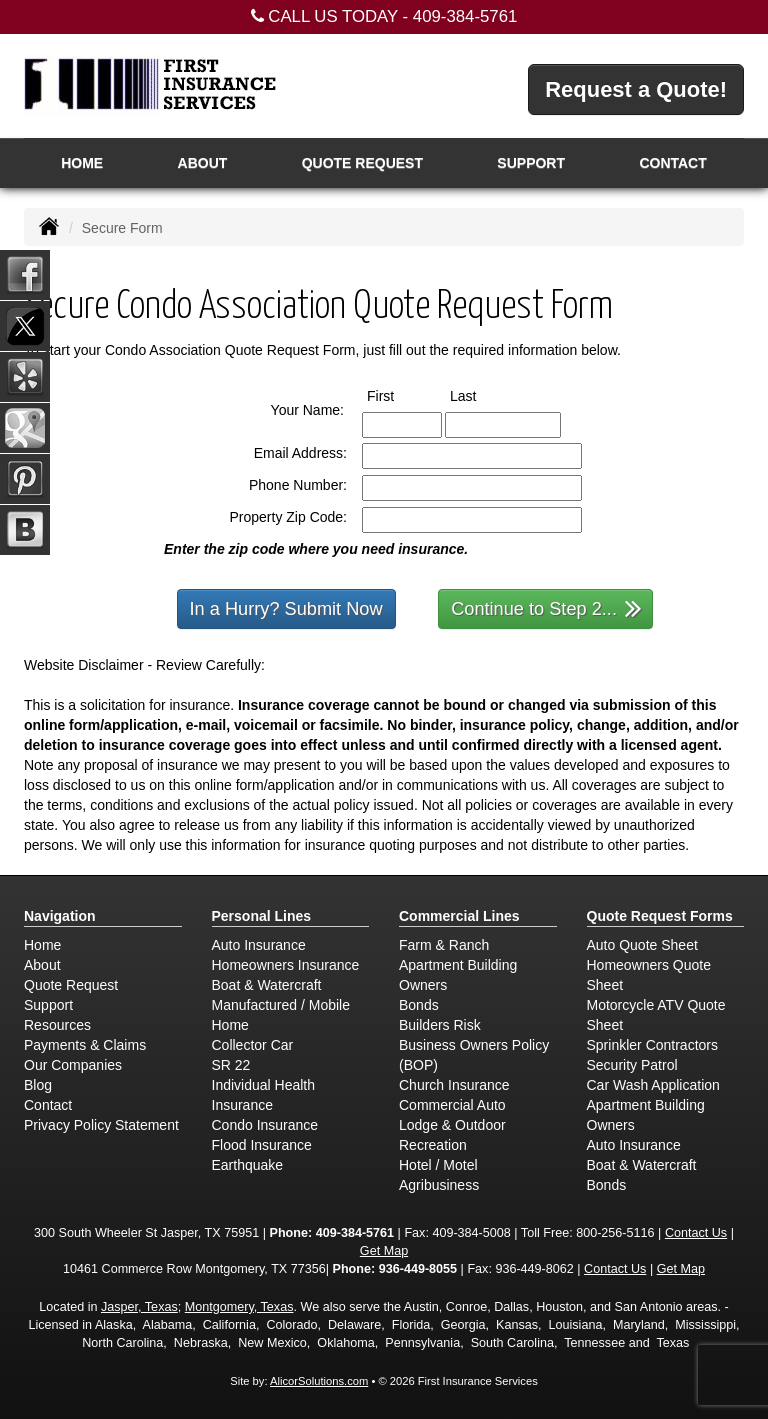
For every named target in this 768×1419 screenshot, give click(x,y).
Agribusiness (439, 1185)
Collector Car (253, 1045)
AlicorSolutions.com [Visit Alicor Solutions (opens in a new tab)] (319, 1381)
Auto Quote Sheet (642, 945)
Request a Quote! (636, 89)
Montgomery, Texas (239, 1307)
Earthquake (248, 1165)
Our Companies (73, 1065)
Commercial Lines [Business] (459, 916)
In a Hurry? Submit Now (286, 609)
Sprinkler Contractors (653, 1045)
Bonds (419, 1005)
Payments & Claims (85, 1045)
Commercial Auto (452, 1105)
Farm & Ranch (444, 945)
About (203, 163)
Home (82, 163)
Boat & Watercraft (267, 985)
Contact (48, 1105)
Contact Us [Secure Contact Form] (696, 1233)
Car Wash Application (653, 1085)
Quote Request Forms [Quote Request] (660, 916)
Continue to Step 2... (546, 607)
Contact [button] (672, 163)
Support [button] (531, 163)
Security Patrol (632, 1065)
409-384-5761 (465, 16)
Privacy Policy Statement (101, 1125)
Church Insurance (454, 1085)
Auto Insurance (259, 945)
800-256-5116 (615, 1233)
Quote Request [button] (362, 163)
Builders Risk (440, 1025)
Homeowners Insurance (286, 965)
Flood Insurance (262, 1145)
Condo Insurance (265, 1125)
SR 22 (231, 1065)
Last (481, 395)
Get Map (384, 1251)
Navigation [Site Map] (60, 916)
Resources (57, 1025)
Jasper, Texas (139, 1307)
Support (48, 1005)
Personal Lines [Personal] (262, 916)
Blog (38, 1085)
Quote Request (71, 985)
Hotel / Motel (438, 1165)
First (399, 395)
